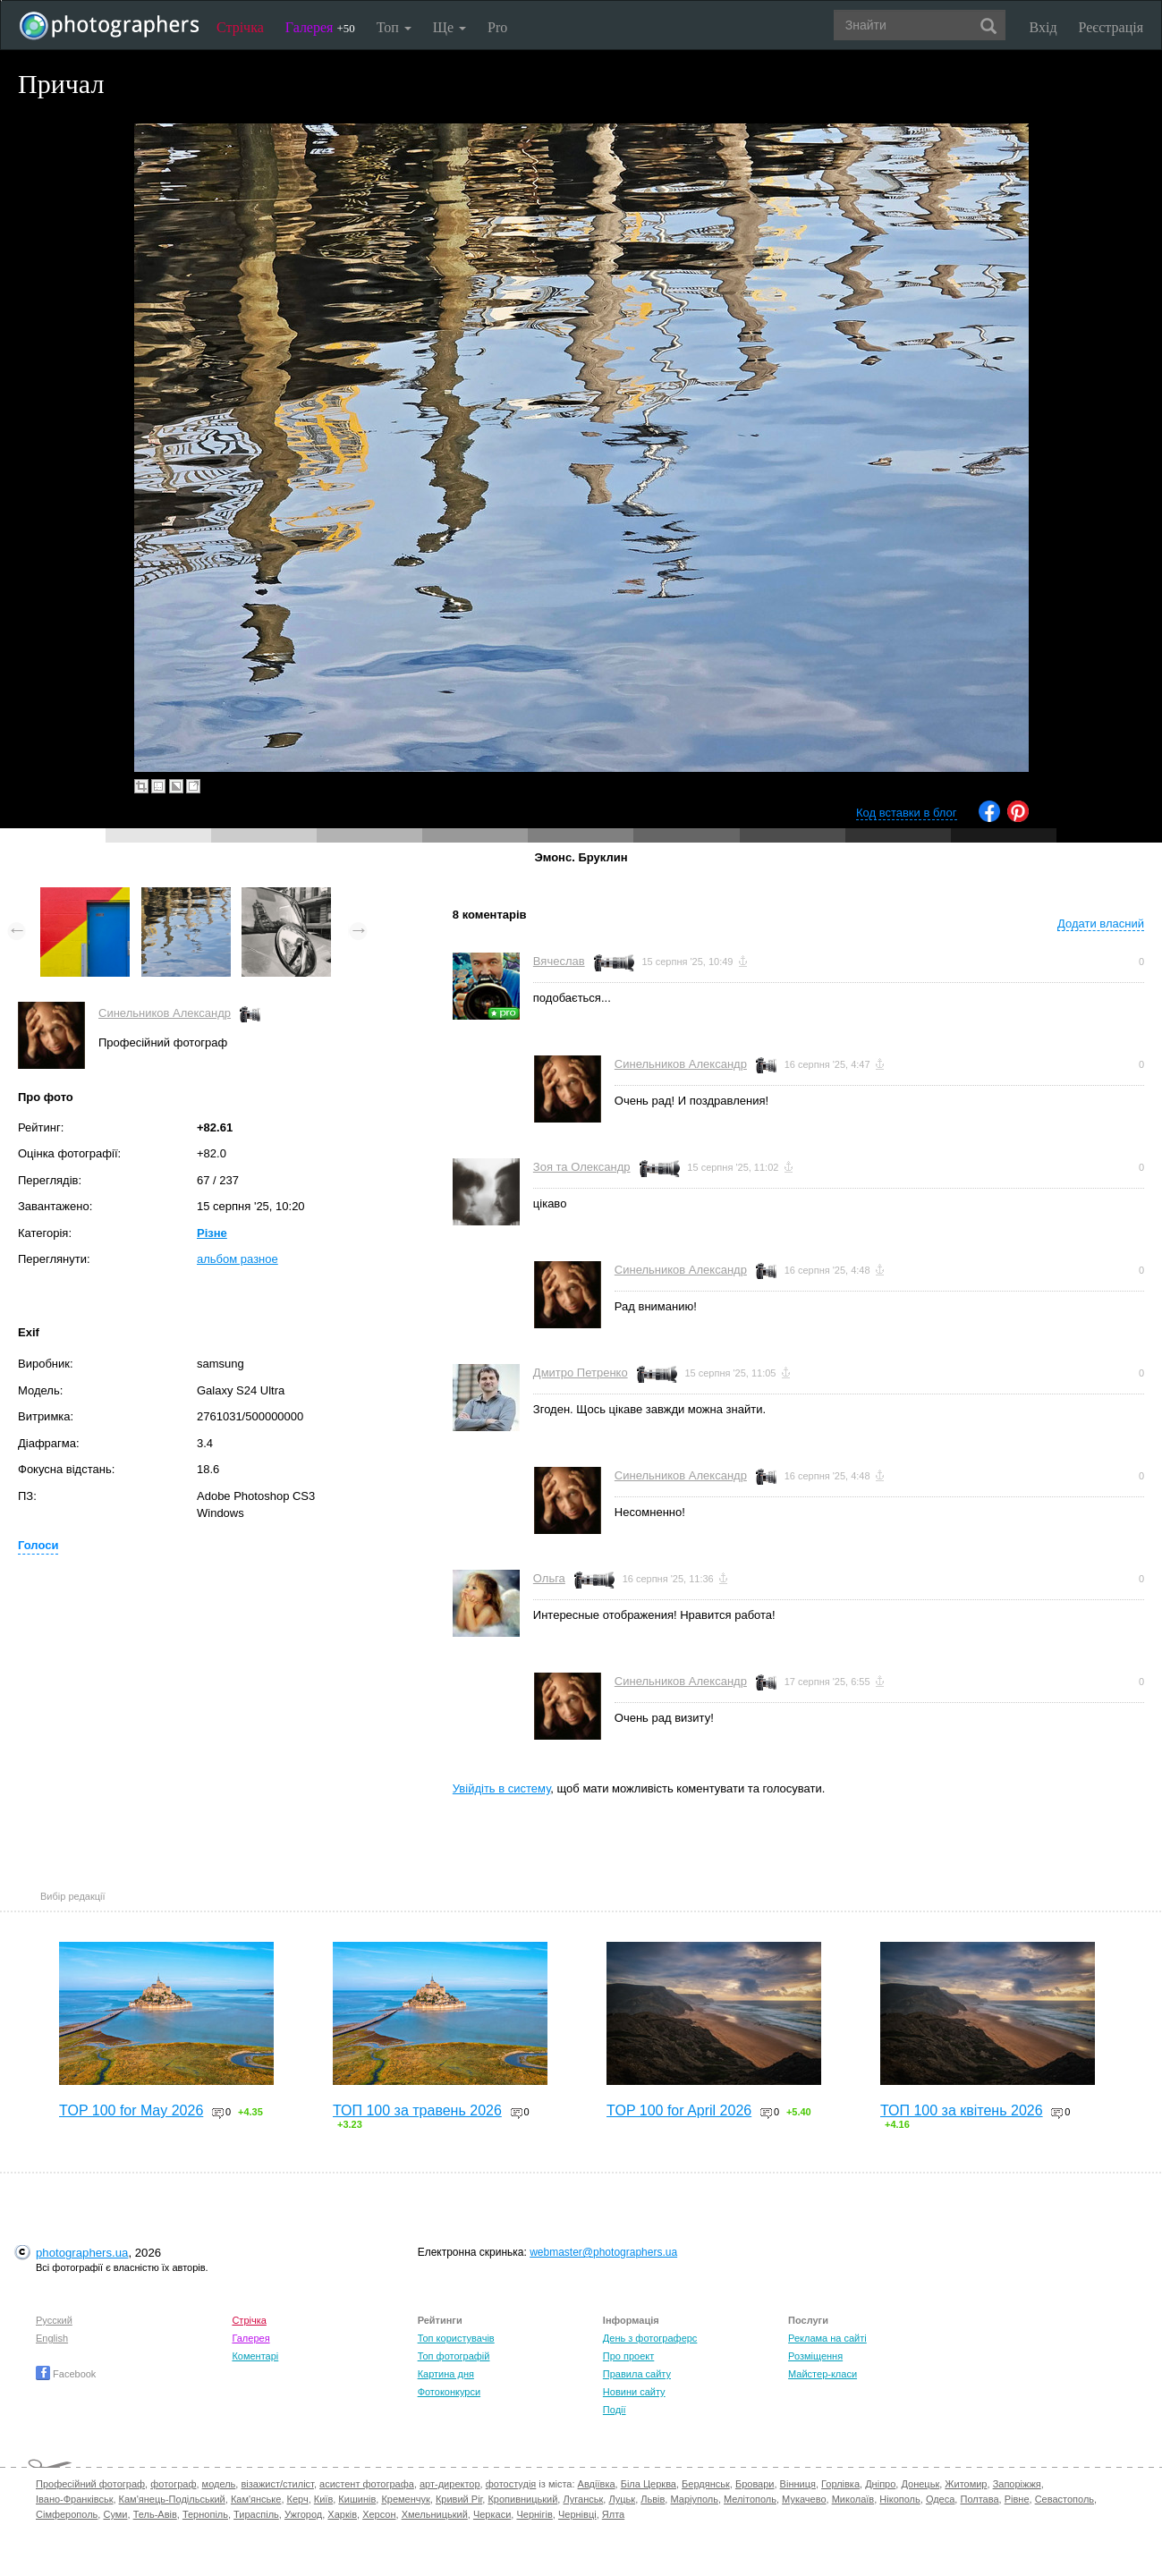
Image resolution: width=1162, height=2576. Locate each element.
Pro (497, 27)
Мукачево (804, 2499)
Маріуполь (693, 2499)
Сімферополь (67, 2514)
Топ (394, 27)
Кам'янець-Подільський (172, 2499)
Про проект (628, 2356)
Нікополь (899, 2499)
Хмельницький (435, 2514)
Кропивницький (522, 2499)
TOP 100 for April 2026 (678, 2110)
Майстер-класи (822, 2373)
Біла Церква (648, 2484)
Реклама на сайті (827, 2338)
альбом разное (237, 1259)
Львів (652, 2499)
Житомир (966, 2484)
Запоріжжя (1017, 2484)
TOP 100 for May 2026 (131, 2110)
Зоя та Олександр (582, 1167)
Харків (342, 2514)
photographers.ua (82, 2252)
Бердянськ (706, 2484)
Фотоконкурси (449, 2391)
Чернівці (577, 2514)
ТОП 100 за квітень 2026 (961, 2110)
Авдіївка (596, 2484)
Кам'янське (256, 2499)
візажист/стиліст (277, 2484)
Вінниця (798, 2484)
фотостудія (511, 2484)
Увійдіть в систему (502, 1788)
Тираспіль (256, 2514)
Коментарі (255, 2356)
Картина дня (446, 2373)
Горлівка (840, 2484)
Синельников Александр (164, 1013)
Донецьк (920, 2484)
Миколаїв (853, 2499)
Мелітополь (750, 2499)
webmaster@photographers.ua (603, 2252)
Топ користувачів (456, 2338)
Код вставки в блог (906, 812)
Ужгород (303, 2514)
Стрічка (240, 27)
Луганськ (583, 2499)
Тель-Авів (155, 2514)
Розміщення (815, 2356)
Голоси (38, 1545)
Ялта (613, 2514)
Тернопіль (205, 2514)
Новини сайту (634, 2391)
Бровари (755, 2484)
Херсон (378, 2514)
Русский (54, 2320)
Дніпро (880, 2484)
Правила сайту (637, 2373)
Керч (298, 2499)
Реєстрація (1111, 27)
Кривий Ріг (459, 2499)
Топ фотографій (454, 2356)
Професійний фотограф (90, 2484)
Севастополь (1064, 2499)
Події (614, 2409)
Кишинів (357, 2499)
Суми (115, 2514)
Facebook (66, 2373)
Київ (323, 2499)
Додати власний (1100, 923)
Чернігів (534, 2514)
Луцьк (621, 2499)
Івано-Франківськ (74, 2499)
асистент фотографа (366, 2484)
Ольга (549, 1578)
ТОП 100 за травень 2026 (417, 2110)
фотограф (173, 2484)
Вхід (1043, 27)
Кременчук (405, 2499)
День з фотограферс (650, 2338)
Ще (449, 27)
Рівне (1017, 2499)
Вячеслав (559, 961)
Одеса (940, 2499)
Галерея (320, 27)
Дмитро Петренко (580, 1372)
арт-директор (450, 2484)
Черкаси (492, 2514)
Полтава (979, 2499)
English (52, 2338)
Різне (212, 1233)
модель (219, 2484)
